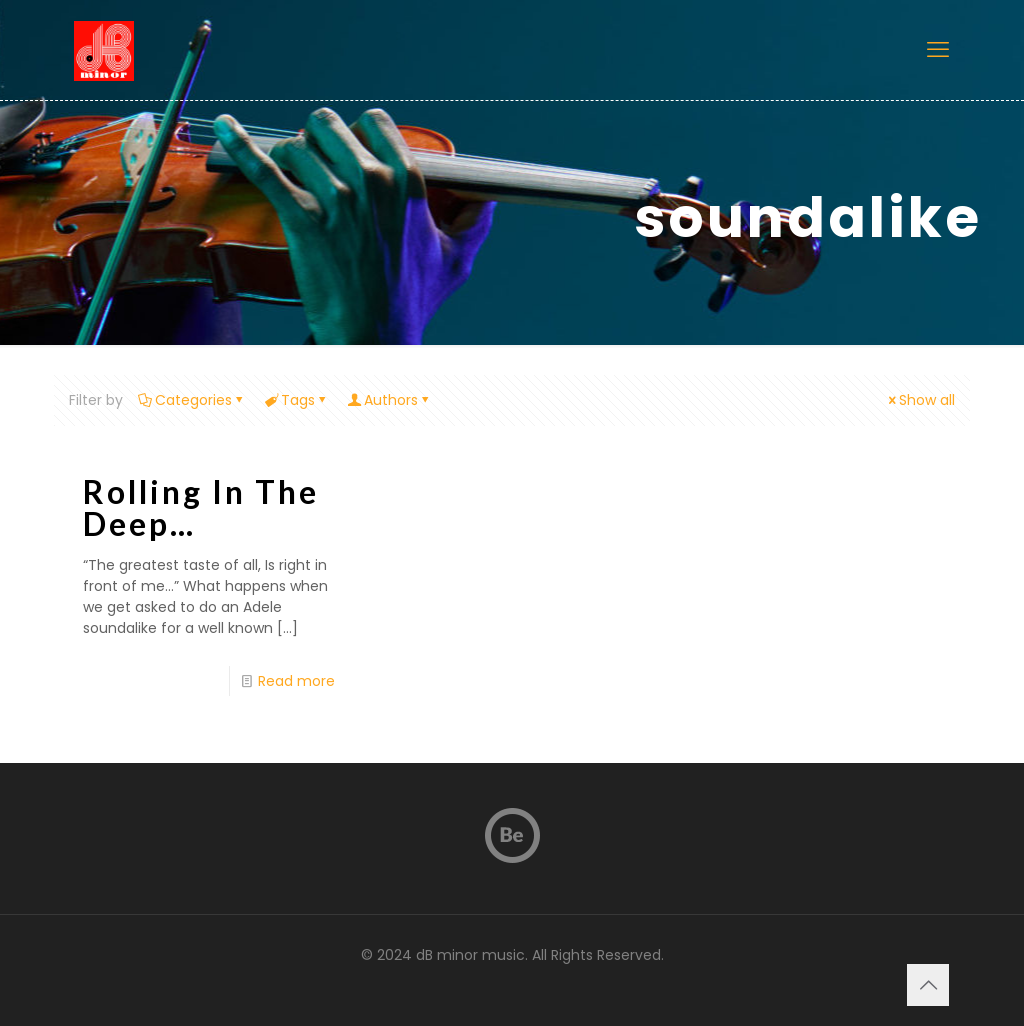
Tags (296, 400)
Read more (296, 681)
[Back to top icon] (928, 985)
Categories (192, 400)
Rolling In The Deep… (201, 507)
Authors (389, 400)
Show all (920, 400)
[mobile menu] (938, 50)
